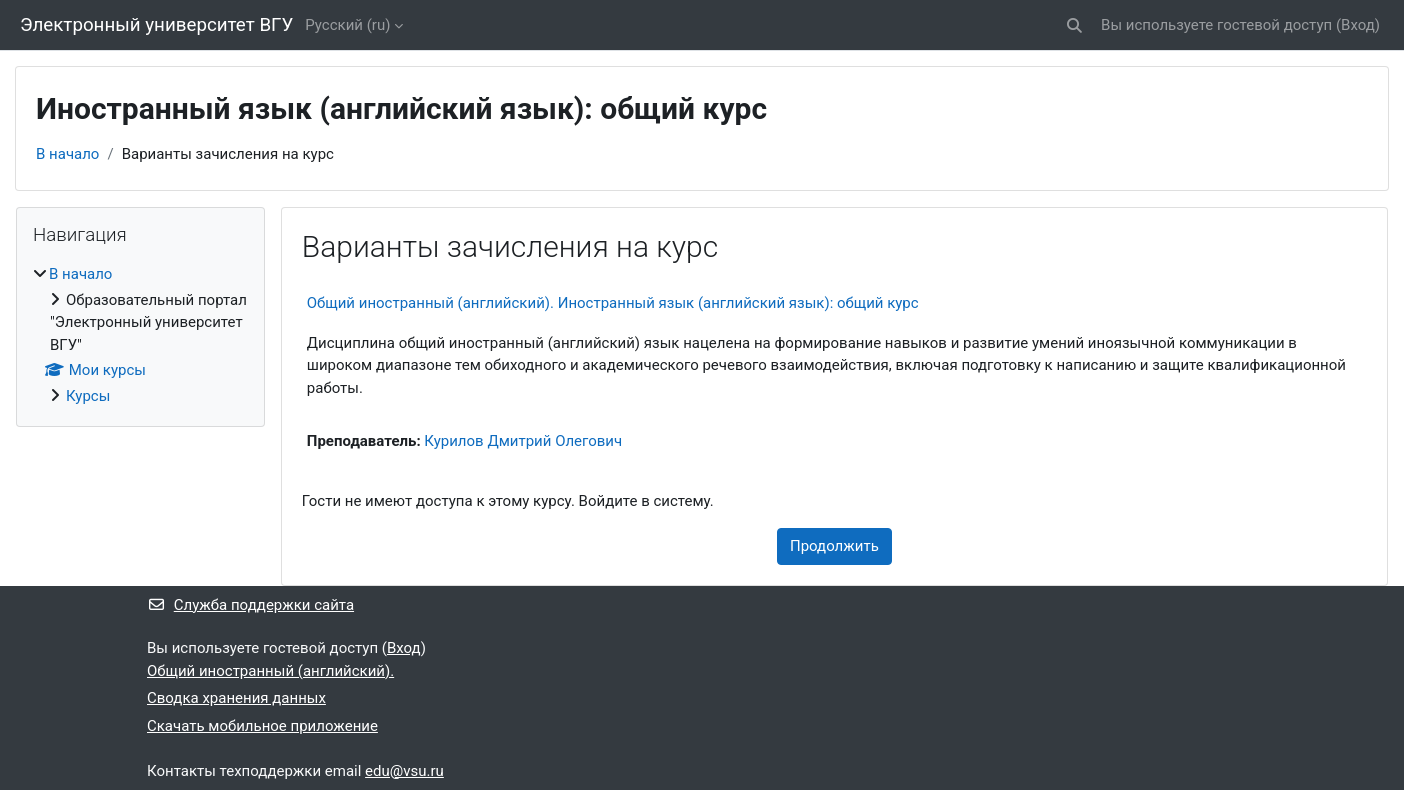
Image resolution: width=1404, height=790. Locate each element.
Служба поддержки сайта (250, 605)
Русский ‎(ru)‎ (347, 25)
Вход (1358, 25)
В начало (67, 154)
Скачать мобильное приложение (262, 726)
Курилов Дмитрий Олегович (523, 441)
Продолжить (834, 546)
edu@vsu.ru (404, 771)
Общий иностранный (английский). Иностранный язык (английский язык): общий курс (613, 303)
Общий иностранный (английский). (270, 671)
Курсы (88, 396)
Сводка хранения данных (236, 698)
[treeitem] (140, 335)
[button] (1074, 25)
